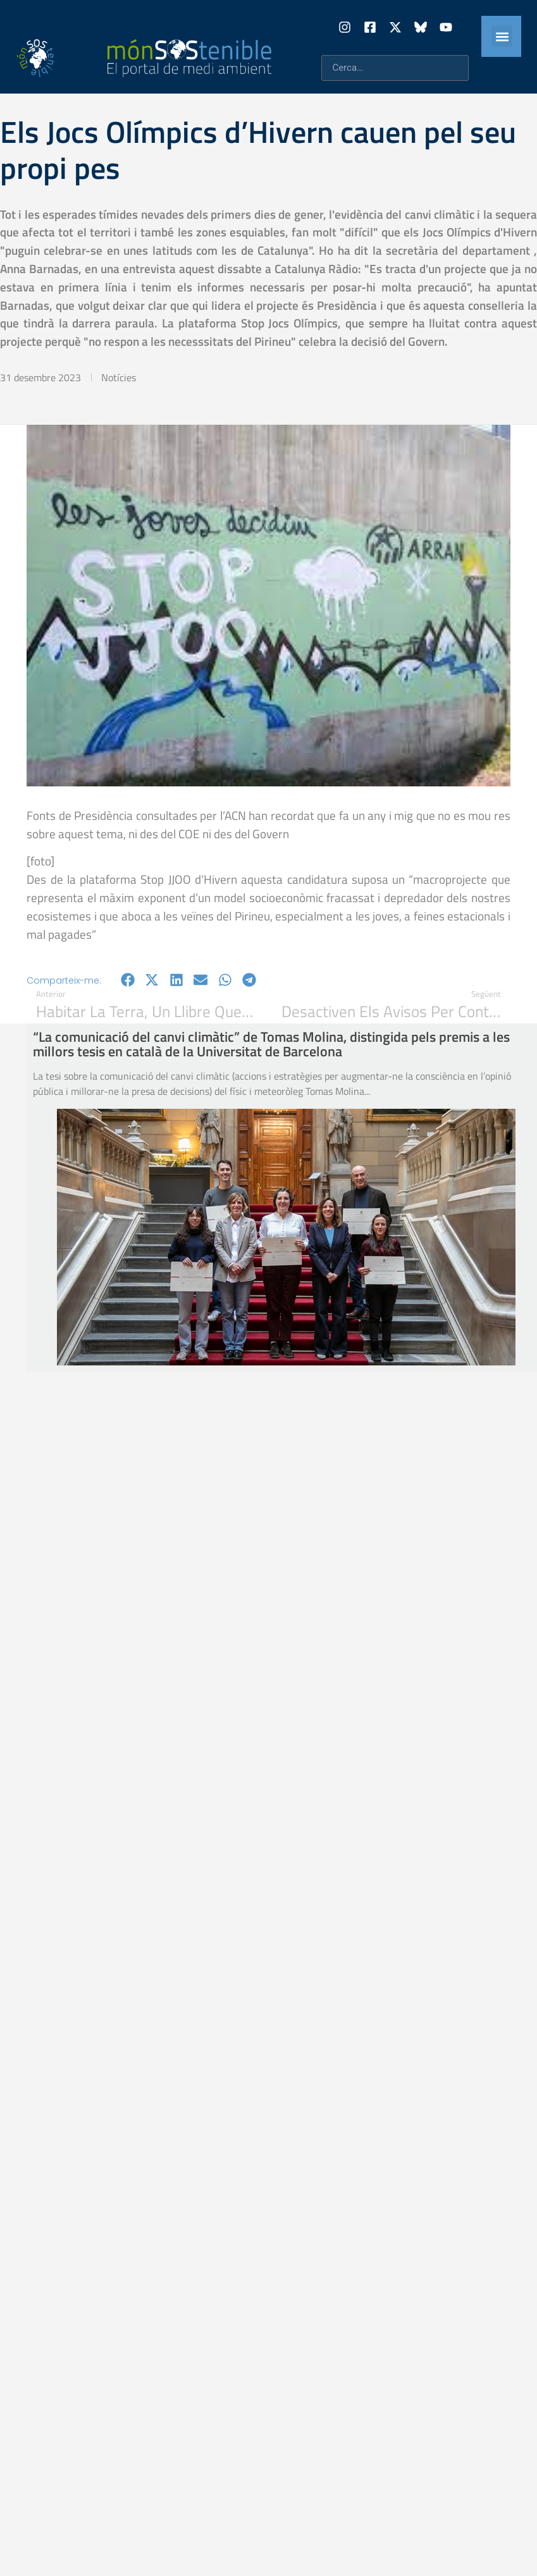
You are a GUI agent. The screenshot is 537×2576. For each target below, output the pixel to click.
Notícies (118, 377)
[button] (501, 36)
